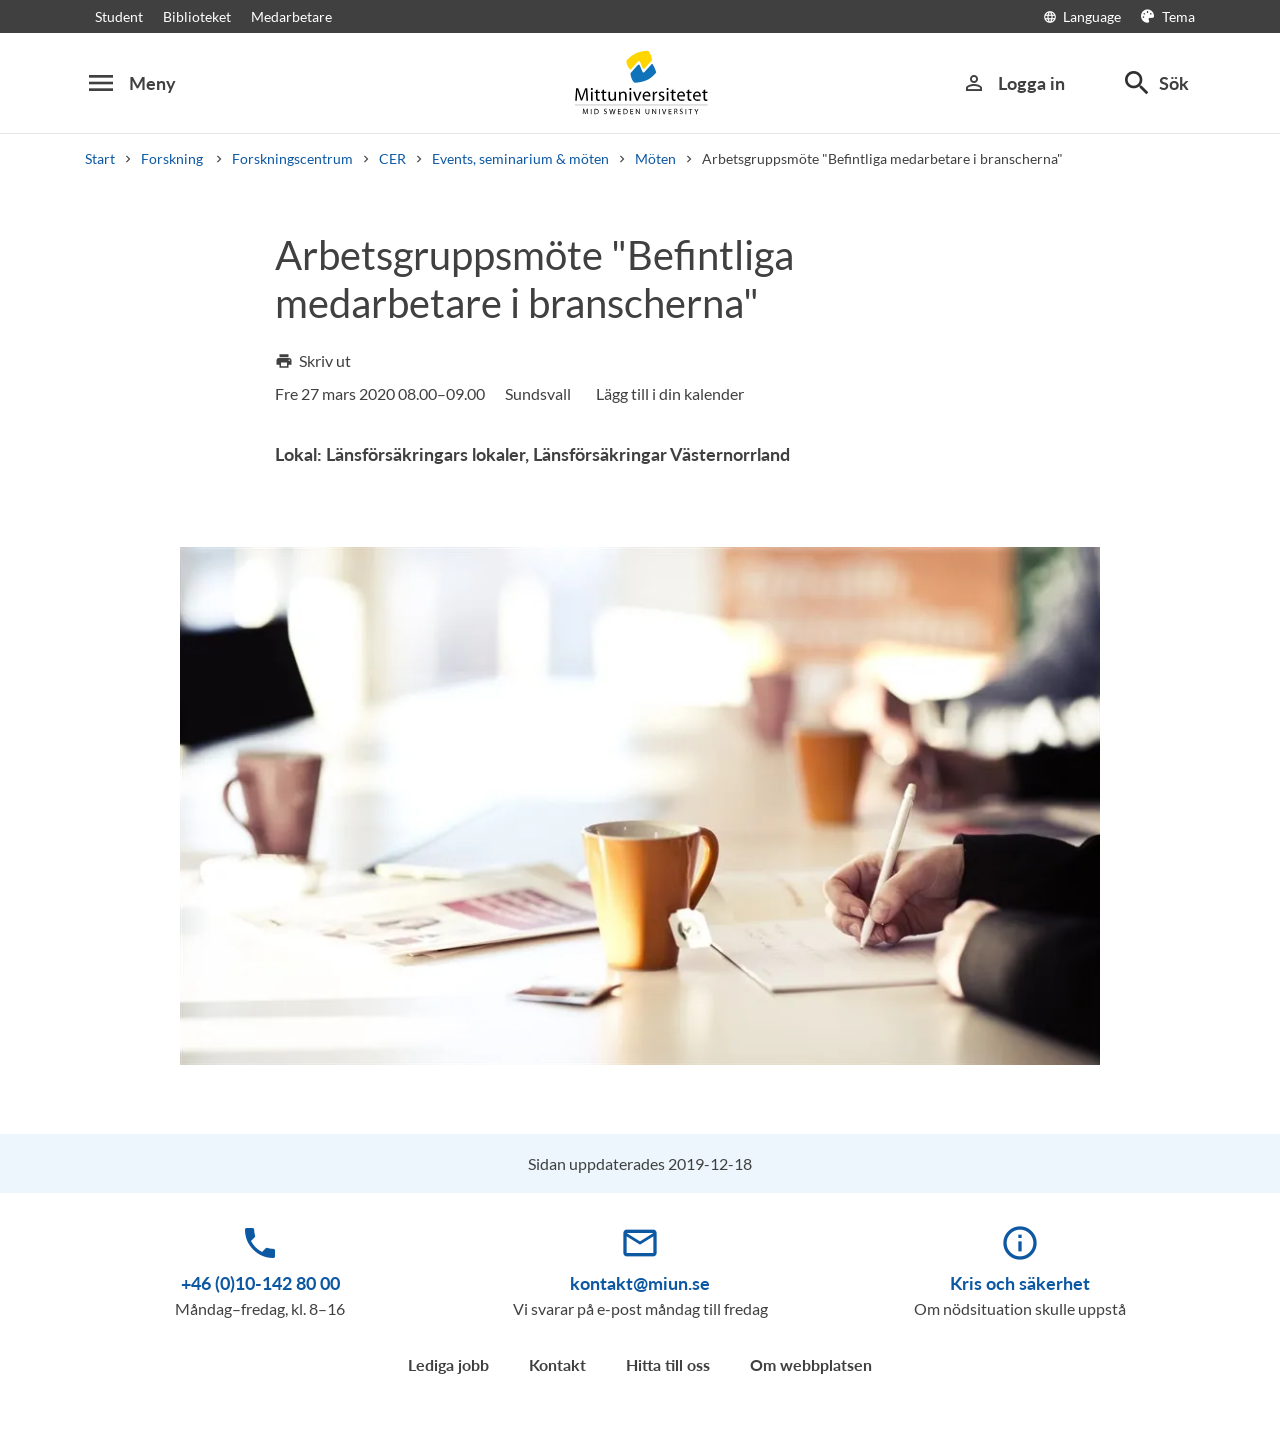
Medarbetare (291, 16)
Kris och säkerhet (1020, 1283)
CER (392, 158)
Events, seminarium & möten (520, 158)
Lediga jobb (448, 1364)
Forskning (173, 158)
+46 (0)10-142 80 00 (260, 1283)
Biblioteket (197, 16)
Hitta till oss (668, 1364)
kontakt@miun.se (640, 1283)
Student (119, 16)
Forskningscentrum (292, 158)
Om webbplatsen (811, 1364)
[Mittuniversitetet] (640, 82)
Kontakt (557, 1364)
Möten (655, 158)
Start (100, 158)
